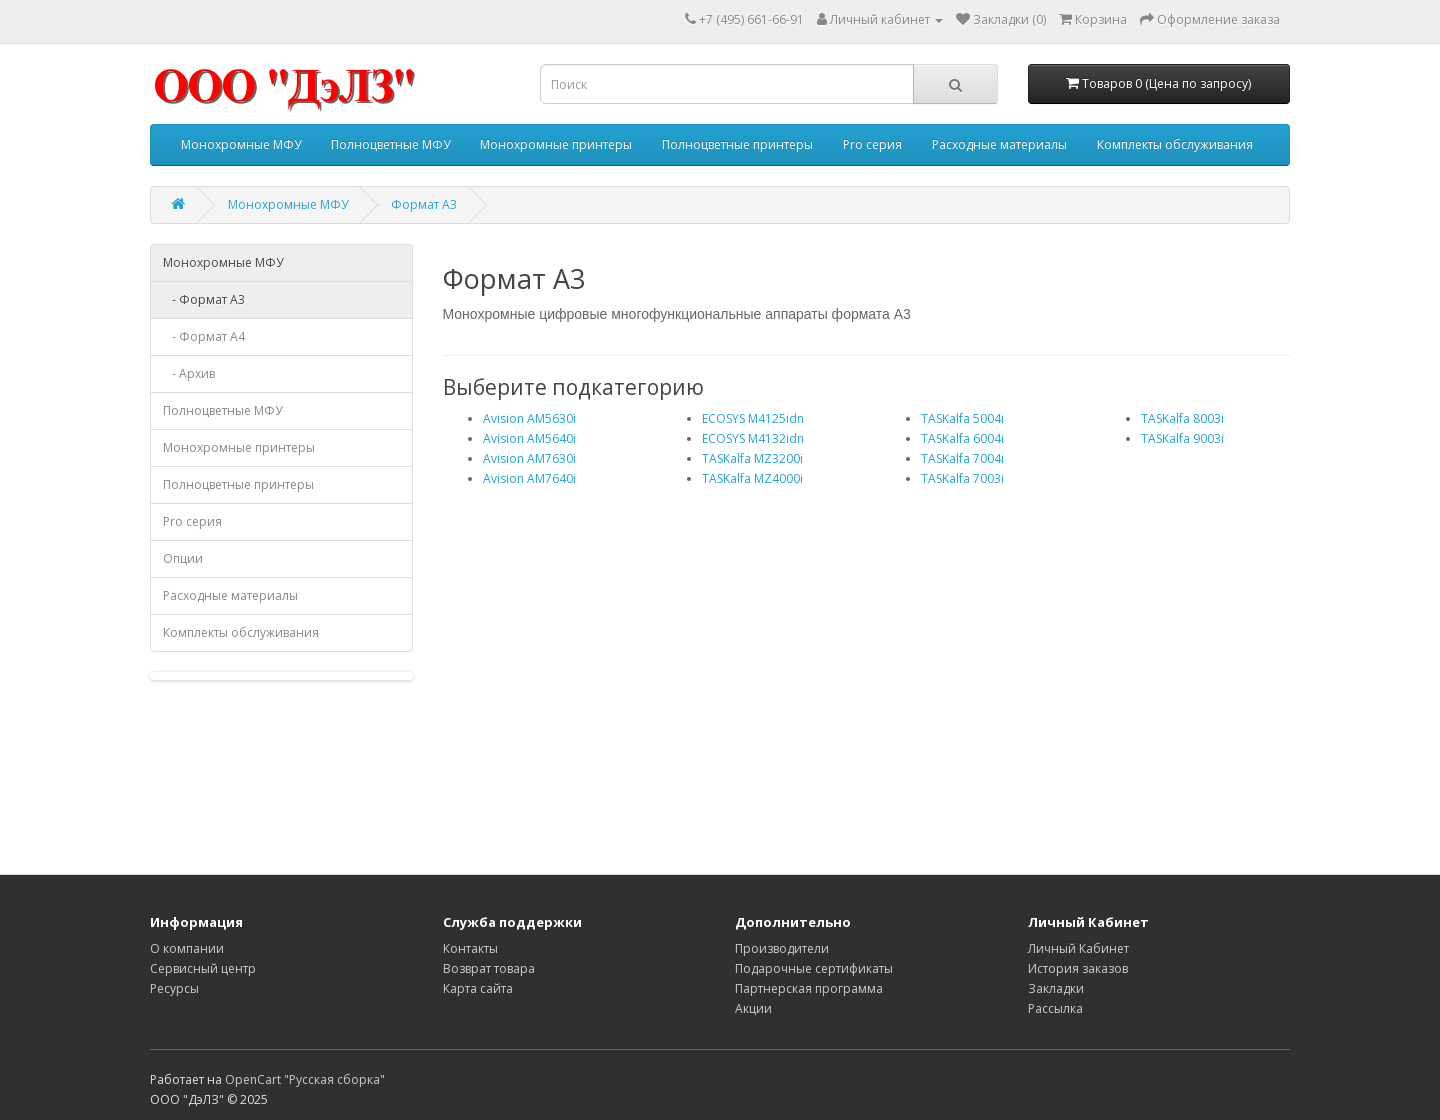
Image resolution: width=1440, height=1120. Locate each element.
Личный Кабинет (1078, 948)
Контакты (470, 948)
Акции (753, 1008)
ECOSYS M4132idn (753, 438)
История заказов (1078, 968)
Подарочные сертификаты (814, 968)
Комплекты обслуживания (1175, 144)
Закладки (1056, 988)
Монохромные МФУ (241, 144)
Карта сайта (478, 988)
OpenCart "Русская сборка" (305, 1079)
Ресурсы (174, 988)
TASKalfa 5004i (962, 418)
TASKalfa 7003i (962, 478)
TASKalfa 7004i (962, 458)
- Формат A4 (204, 336)
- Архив (189, 373)
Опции (183, 558)
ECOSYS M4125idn (753, 418)
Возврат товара (489, 968)
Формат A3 (424, 204)
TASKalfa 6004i (962, 438)
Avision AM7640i (529, 478)
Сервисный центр (203, 968)
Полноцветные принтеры (737, 144)
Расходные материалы (999, 144)
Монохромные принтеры (556, 144)
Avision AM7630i (529, 458)
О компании (187, 948)
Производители (782, 948)
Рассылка (1055, 1008)
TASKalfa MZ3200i (752, 458)
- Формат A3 (204, 299)
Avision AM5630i (529, 418)
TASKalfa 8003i (1182, 418)
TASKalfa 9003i (1182, 438)
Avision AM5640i (529, 438)
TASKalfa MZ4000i (752, 478)
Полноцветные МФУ (390, 144)
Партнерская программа (809, 988)
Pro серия (872, 144)
